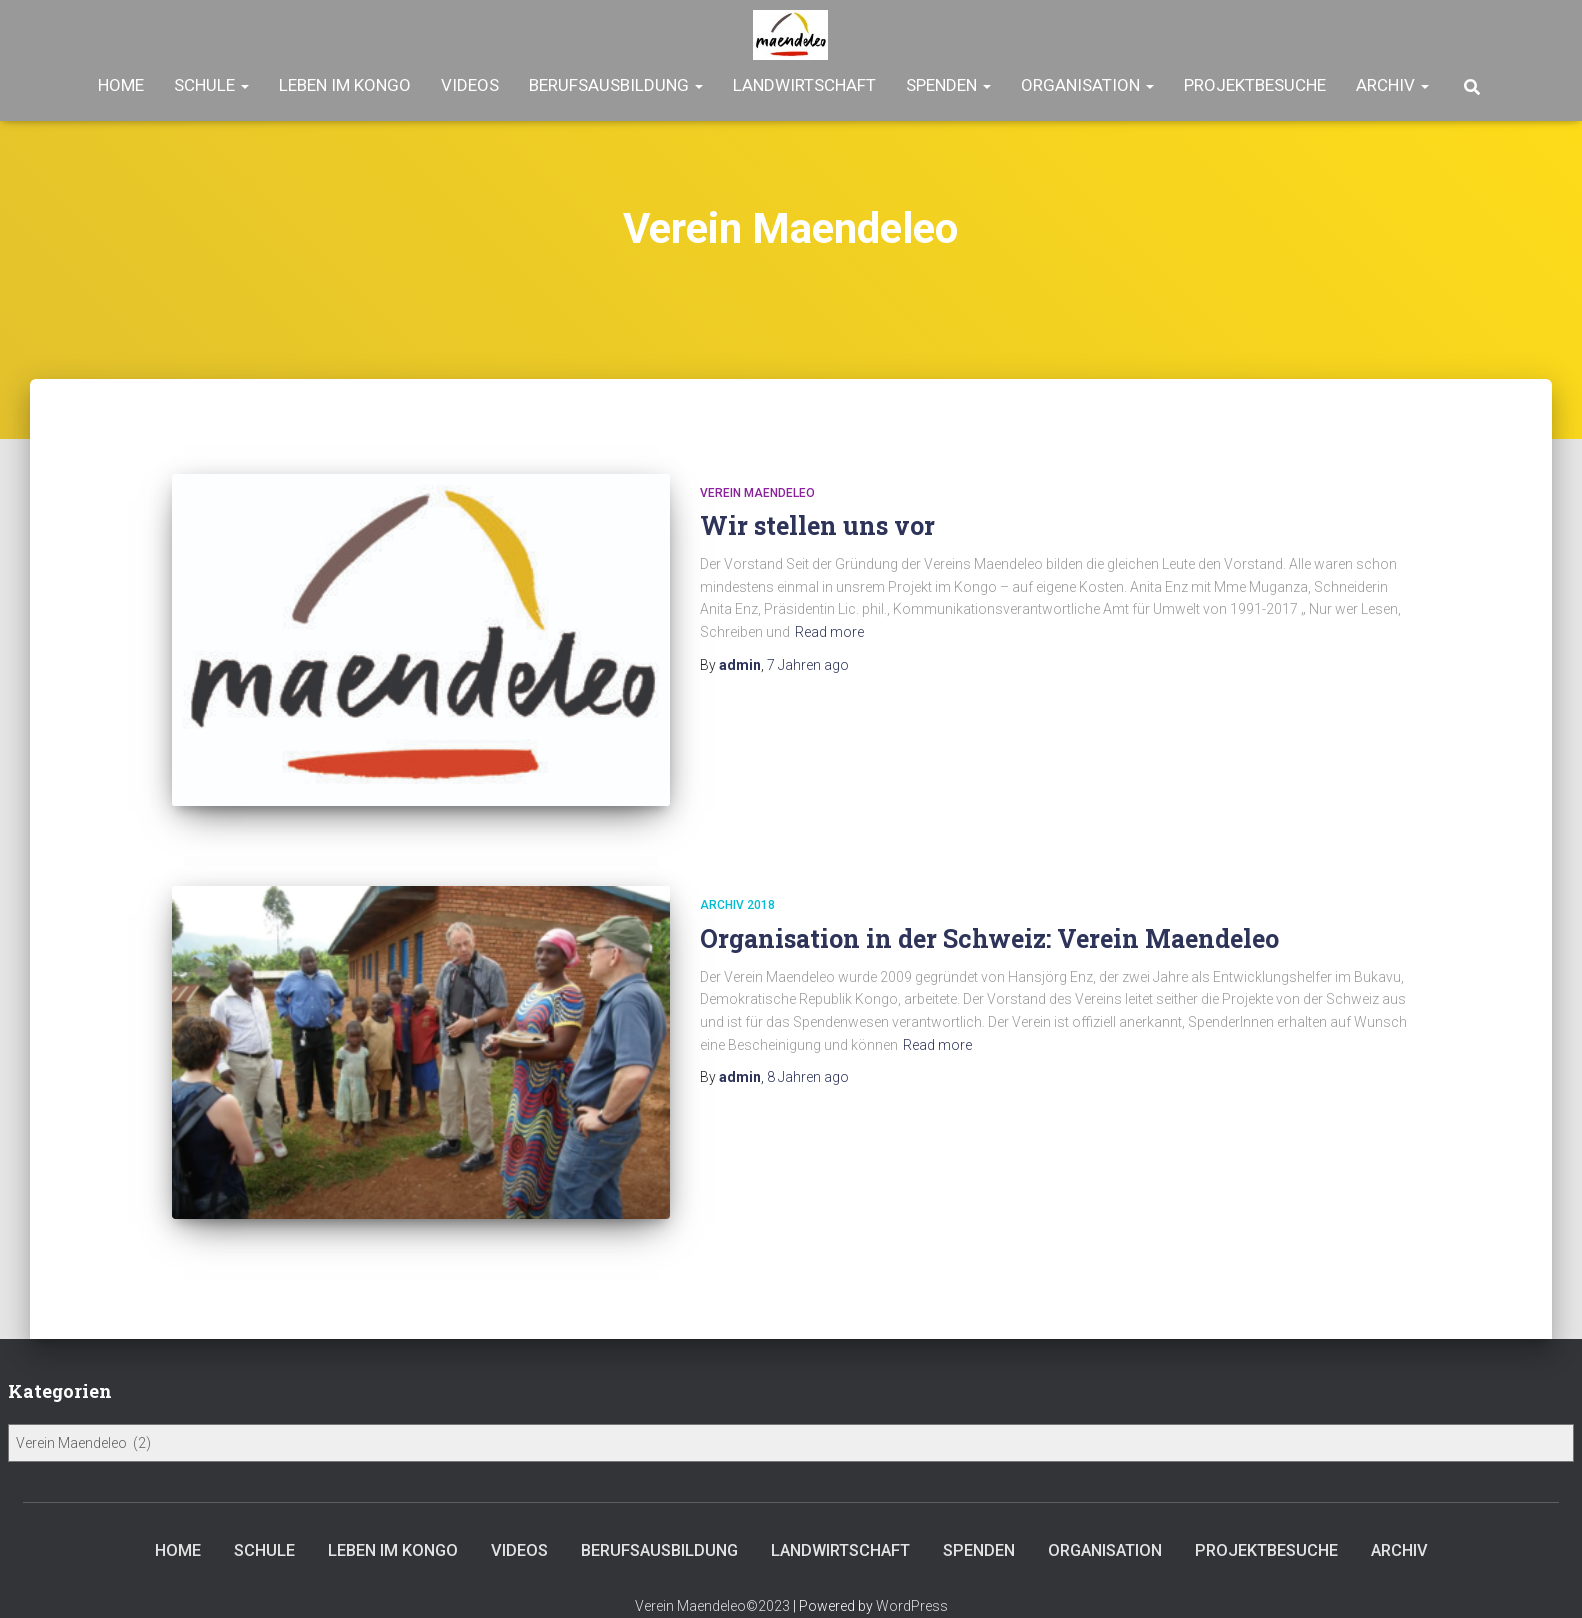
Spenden (948, 85)
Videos (470, 85)
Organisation (1087, 85)
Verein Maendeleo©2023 (712, 1580)
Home (121, 85)
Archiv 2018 (737, 892)
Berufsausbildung (616, 85)
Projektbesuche (1255, 85)
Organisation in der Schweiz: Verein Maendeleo (989, 924)
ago (808, 665)
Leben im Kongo (345, 85)
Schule (211, 85)
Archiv (1392, 85)
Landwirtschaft (804, 85)
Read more (829, 632)
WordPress (912, 1580)
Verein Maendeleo (757, 493)
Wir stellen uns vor (817, 525)
